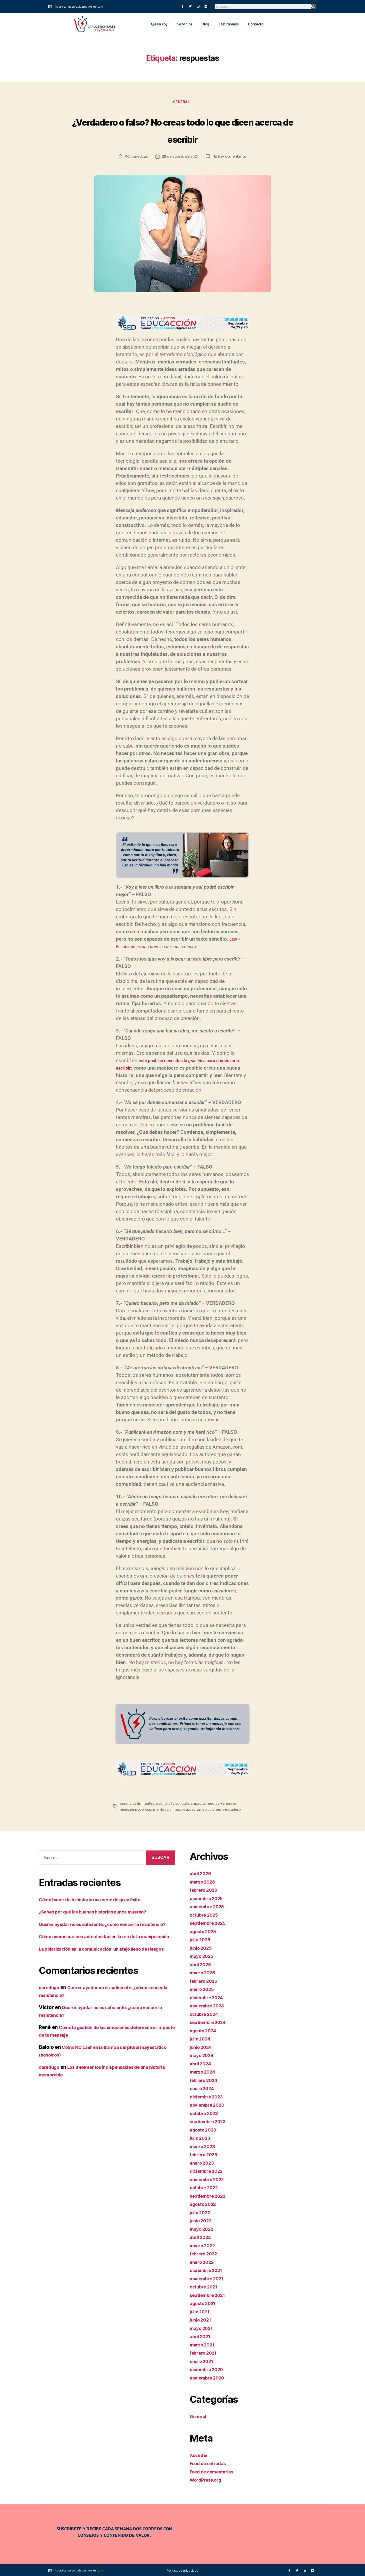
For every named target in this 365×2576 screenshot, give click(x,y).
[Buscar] (313, 6)
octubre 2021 (206, 2287)
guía (186, 1803)
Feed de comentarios (215, 2472)
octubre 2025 (206, 1915)
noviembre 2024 (209, 2006)
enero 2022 (203, 2262)
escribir (163, 1803)
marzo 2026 (204, 1882)
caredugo (138, 157)
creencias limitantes (137, 1803)
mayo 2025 (203, 1956)
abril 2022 (202, 2237)
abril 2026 (202, 1874)
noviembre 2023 (209, 2105)
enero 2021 (203, 2361)
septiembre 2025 (210, 1923)
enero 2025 (203, 1989)
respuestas (193, 1809)
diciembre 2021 (208, 2270)
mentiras (162, 1809)
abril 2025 (202, 1965)
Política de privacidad (182, 2570)
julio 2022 (202, 2213)
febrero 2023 (205, 2155)
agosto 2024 (205, 2031)
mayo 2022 (203, 2229)
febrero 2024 (205, 2080)
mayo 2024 (203, 2055)
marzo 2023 (204, 2147)
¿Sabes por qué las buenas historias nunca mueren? (101, 1912)
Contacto (255, 23)
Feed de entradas (211, 2464)
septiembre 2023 (210, 2122)
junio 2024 (202, 2047)
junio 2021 (202, 2320)
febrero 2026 (205, 1890)
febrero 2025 (205, 1981)
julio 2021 (201, 2312)
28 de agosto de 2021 (180, 157)
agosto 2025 (205, 1932)
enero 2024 (203, 2089)
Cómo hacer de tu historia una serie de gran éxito (98, 1900)
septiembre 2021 (210, 2295)
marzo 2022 (204, 2246)
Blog (205, 23)
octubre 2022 (206, 2188)
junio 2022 (202, 2221)
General (182, 102)
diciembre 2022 (209, 2171)
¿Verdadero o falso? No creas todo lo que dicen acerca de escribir (182, 129)
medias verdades (223, 1803)
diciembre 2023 (209, 2097)
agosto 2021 (205, 2303)
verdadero (235, 1809)
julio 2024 (202, 2039)
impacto (199, 1803)
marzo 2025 (204, 1973)
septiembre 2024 (210, 2022)
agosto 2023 (205, 2130)
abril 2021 (201, 2337)
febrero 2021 (205, 2353)
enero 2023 (203, 2163)
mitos (177, 1809)
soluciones (214, 1809)
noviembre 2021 (209, 2279)
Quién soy (159, 23)
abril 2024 (202, 2064)
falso (176, 1803)
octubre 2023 (206, 2113)
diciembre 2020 (209, 2370)
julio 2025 (202, 1940)
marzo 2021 (204, 2345)
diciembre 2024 (209, 1998)
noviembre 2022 (209, 2180)
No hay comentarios (230, 157)
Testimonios (229, 23)
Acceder (200, 2455)
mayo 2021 (203, 2328)
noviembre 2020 (209, 2378)
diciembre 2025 (209, 1899)
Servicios (184, 23)
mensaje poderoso (136, 1809)
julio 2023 (202, 2138)
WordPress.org (208, 2480)
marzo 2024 (204, 2072)
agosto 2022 (205, 2204)
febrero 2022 (205, 2254)
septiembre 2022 (210, 2196)
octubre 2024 (206, 2014)
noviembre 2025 (209, 1907)
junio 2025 (202, 1948)
